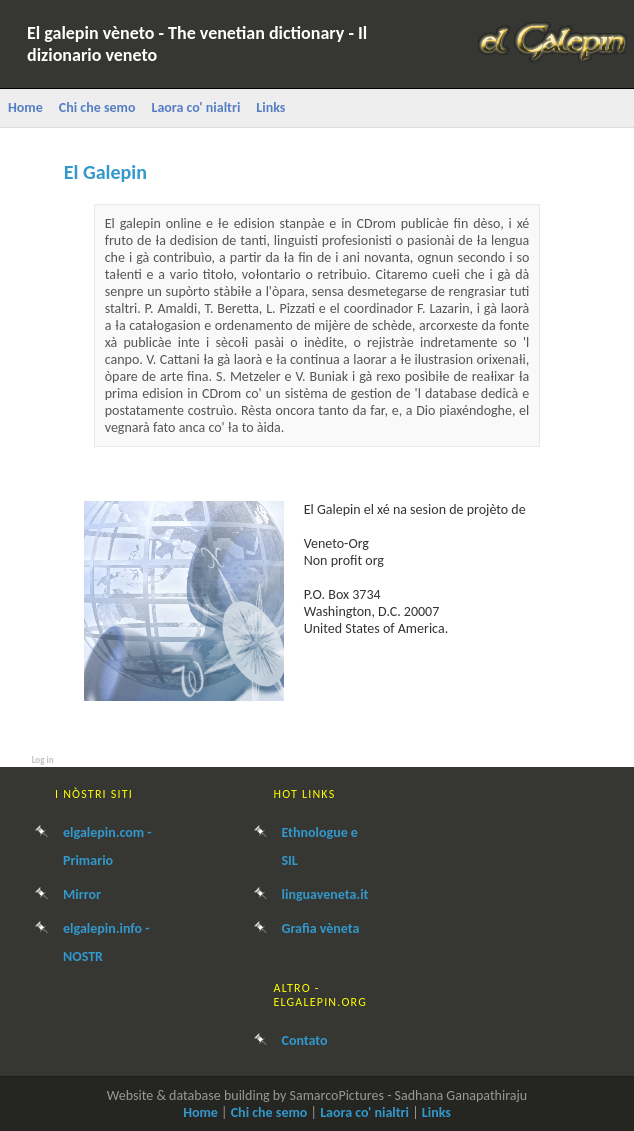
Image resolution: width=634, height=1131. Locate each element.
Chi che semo (97, 107)
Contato (305, 1040)
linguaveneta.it (325, 894)
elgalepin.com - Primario (107, 846)
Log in (43, 759)
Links (270, 107)
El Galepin (105, 172)
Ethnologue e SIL (320, 846)
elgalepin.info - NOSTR (106, 942)
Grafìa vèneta (321, 928)
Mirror (82, 894)
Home (25, 107)
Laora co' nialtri (195, 107)
